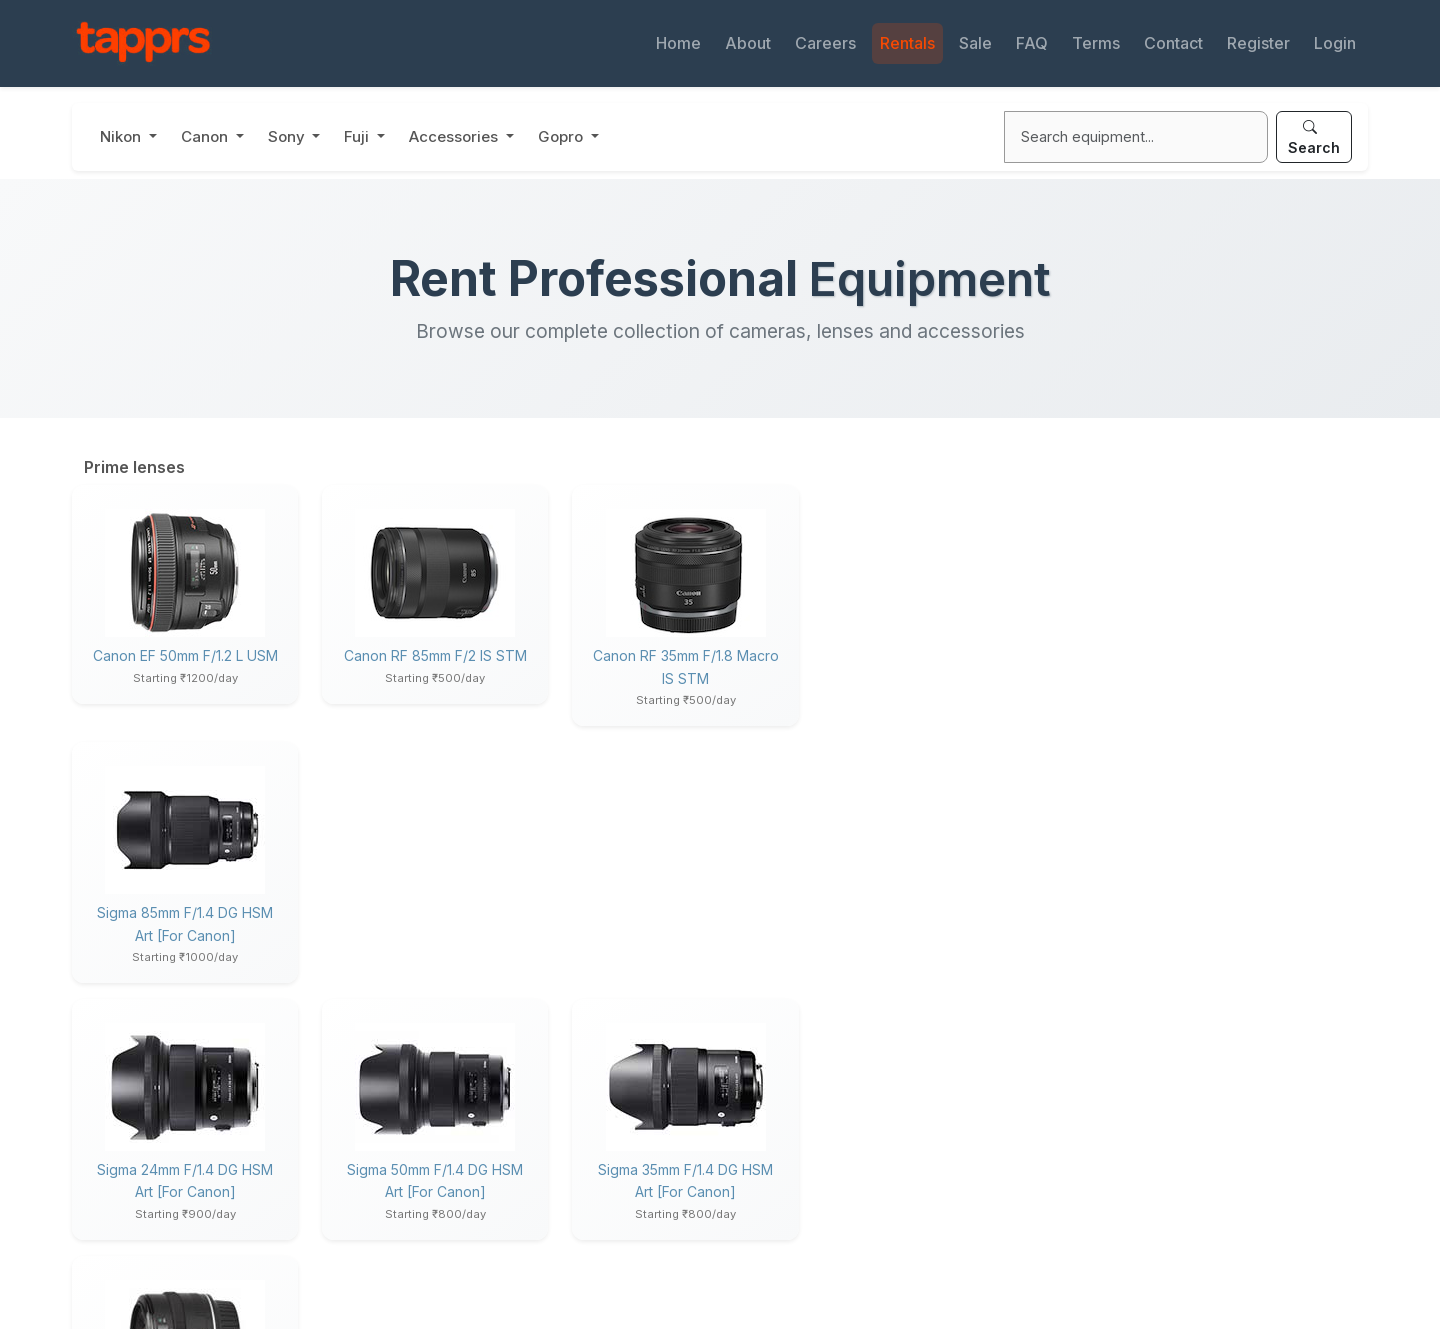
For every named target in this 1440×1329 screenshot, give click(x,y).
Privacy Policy (460, 1283)
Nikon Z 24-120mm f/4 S (1148, 764)
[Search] (1136, 137)
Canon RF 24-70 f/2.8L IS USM (1170, 824)
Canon (206, 136)
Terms (1096, 43)
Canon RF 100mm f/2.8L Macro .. (1176, 854)
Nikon (122, 136)
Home (678, 43)
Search (1314, 137)
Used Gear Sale (793, 1186)
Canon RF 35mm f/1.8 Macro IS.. (1173, 883)
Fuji (358, 136)
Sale (975, 43)
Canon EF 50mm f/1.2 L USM (183, 655)
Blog (425, 1219)
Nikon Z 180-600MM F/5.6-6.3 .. (1174, 705)
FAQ (1032, 43)
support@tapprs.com (181, 1174)
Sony (288, 136)
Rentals (907, 43)
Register (1258, 43)
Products (1101, 1154)
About (748, 43)
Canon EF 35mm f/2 (926, 912)
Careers (825, 43)
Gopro (562, 136)
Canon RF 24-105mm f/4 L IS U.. (1172, 943)
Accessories (455, 136)
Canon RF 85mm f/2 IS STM (431, 655)
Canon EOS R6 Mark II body (1161, 794)
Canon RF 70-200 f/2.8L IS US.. (1172, 973)
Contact (1173, 43)
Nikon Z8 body (1119, 735)
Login (1335, 43)
